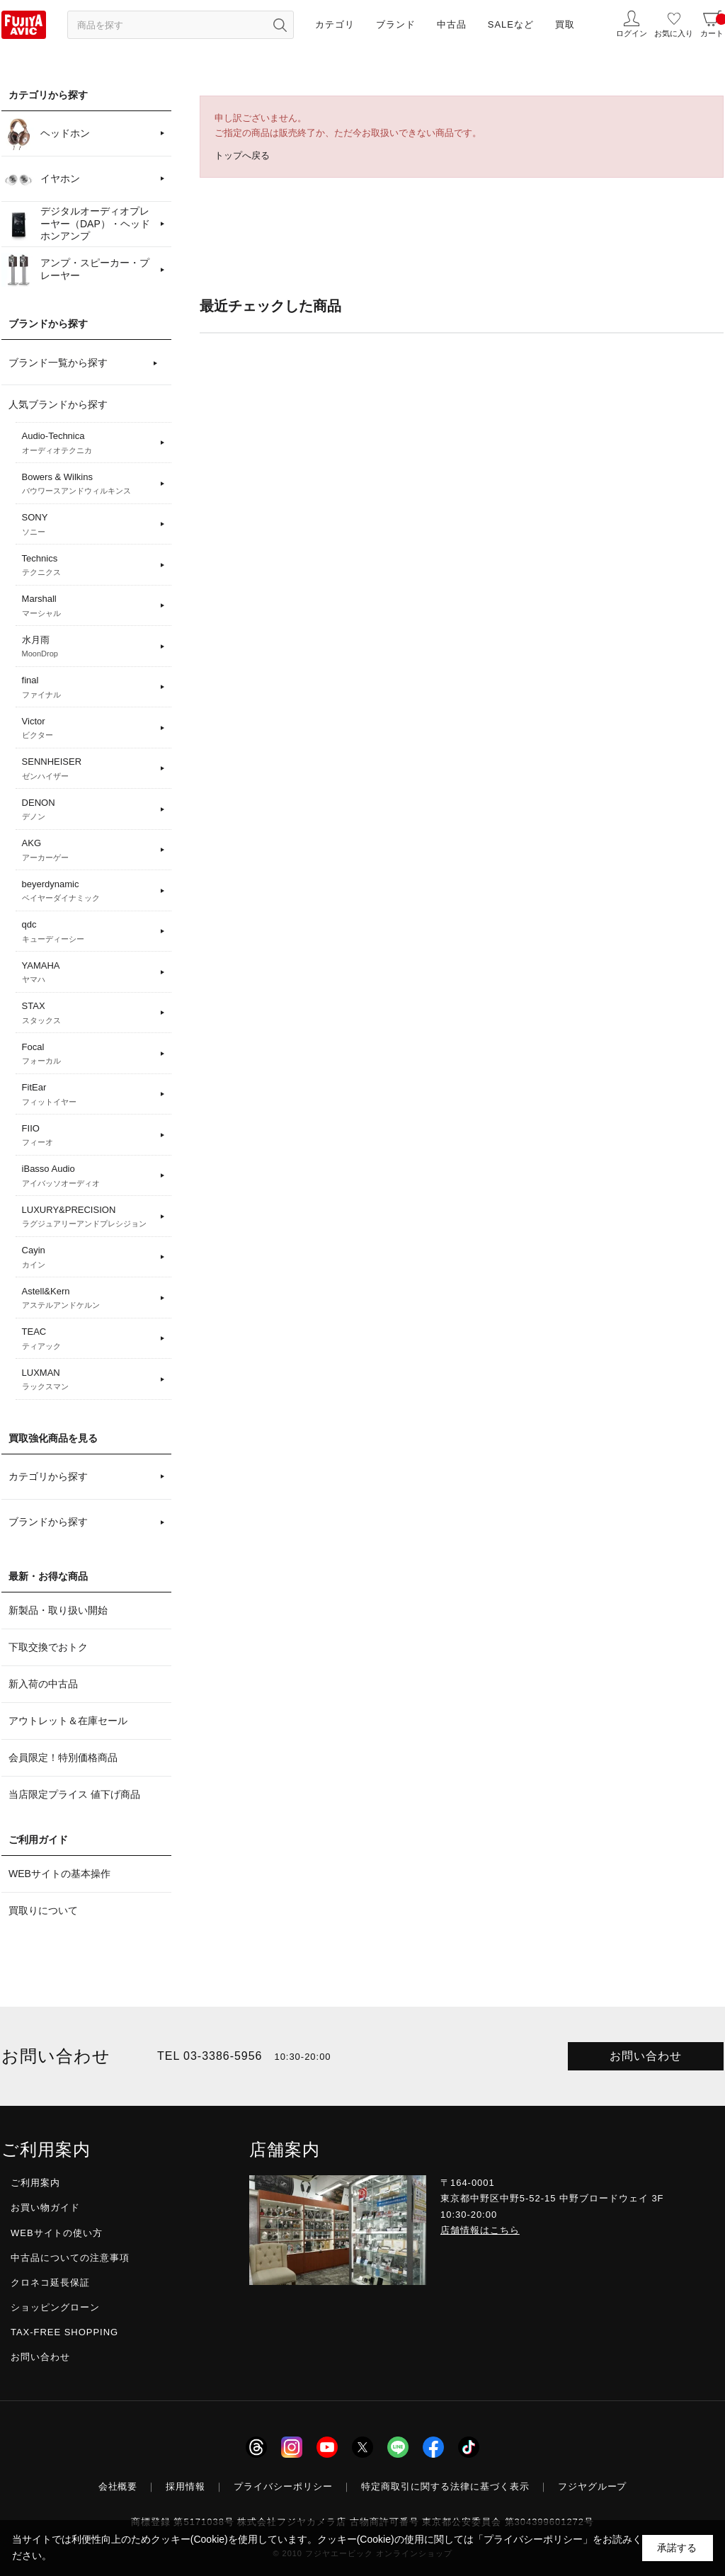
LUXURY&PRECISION (89, 1217)
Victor (89, 728)
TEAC (89, 1339)
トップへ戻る (242, 155)
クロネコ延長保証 (50, 2282)
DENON (89, 810)
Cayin (89, 1257)
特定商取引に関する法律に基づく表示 (445, 2486)
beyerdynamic (89, 891)
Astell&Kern (89, 1298)
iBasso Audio (89, 1176)
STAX (89, 1013)
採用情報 (185, 2486)
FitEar (89, 1094)
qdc (89, 932)
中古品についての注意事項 (70, 2257)
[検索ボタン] (280, 25)
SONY (89, 524)
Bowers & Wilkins (89, 484)
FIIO (89, 1136)
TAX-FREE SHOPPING (64, 2332)
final (89, 687)
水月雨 (89, 647)
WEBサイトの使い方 (57, 2233)
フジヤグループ (592, 2486)
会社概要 (118, 2486)
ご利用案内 (35, 2182)
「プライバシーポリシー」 (533, 2539)
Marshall (89, 606)
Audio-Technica (89, 443)
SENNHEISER (89, 769)
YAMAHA (89, 973)
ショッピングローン (55, 2307)
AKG (89, 850)
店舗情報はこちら (480, 2230)
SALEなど (511, 24)
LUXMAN (89, 1380)
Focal (89, 1054)
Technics (89, 566)
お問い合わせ (646, 2056)
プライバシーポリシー (283, 2486)
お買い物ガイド (45, 2207)
